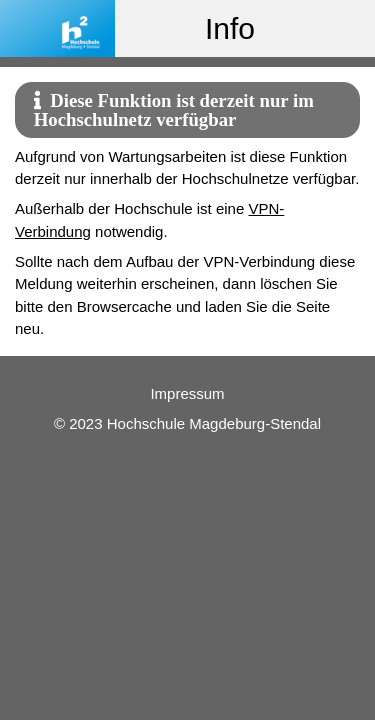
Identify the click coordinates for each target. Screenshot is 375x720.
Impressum (187, 393)
